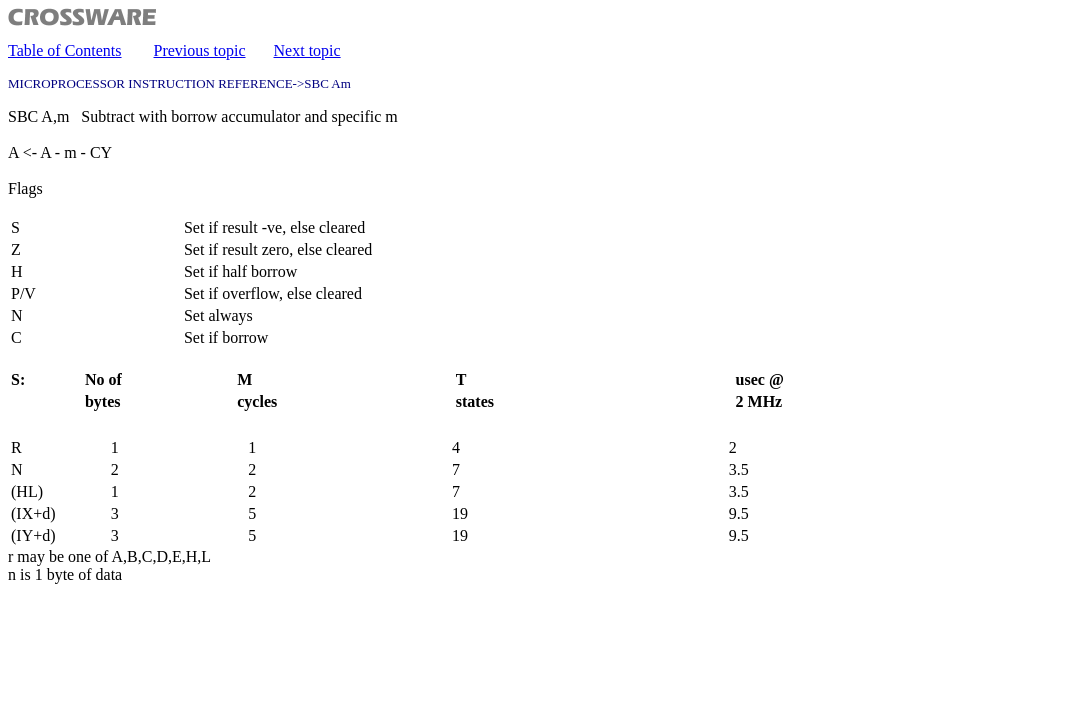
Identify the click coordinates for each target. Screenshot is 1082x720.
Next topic (307, 50)
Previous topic (200, 50)
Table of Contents (65, 50)
